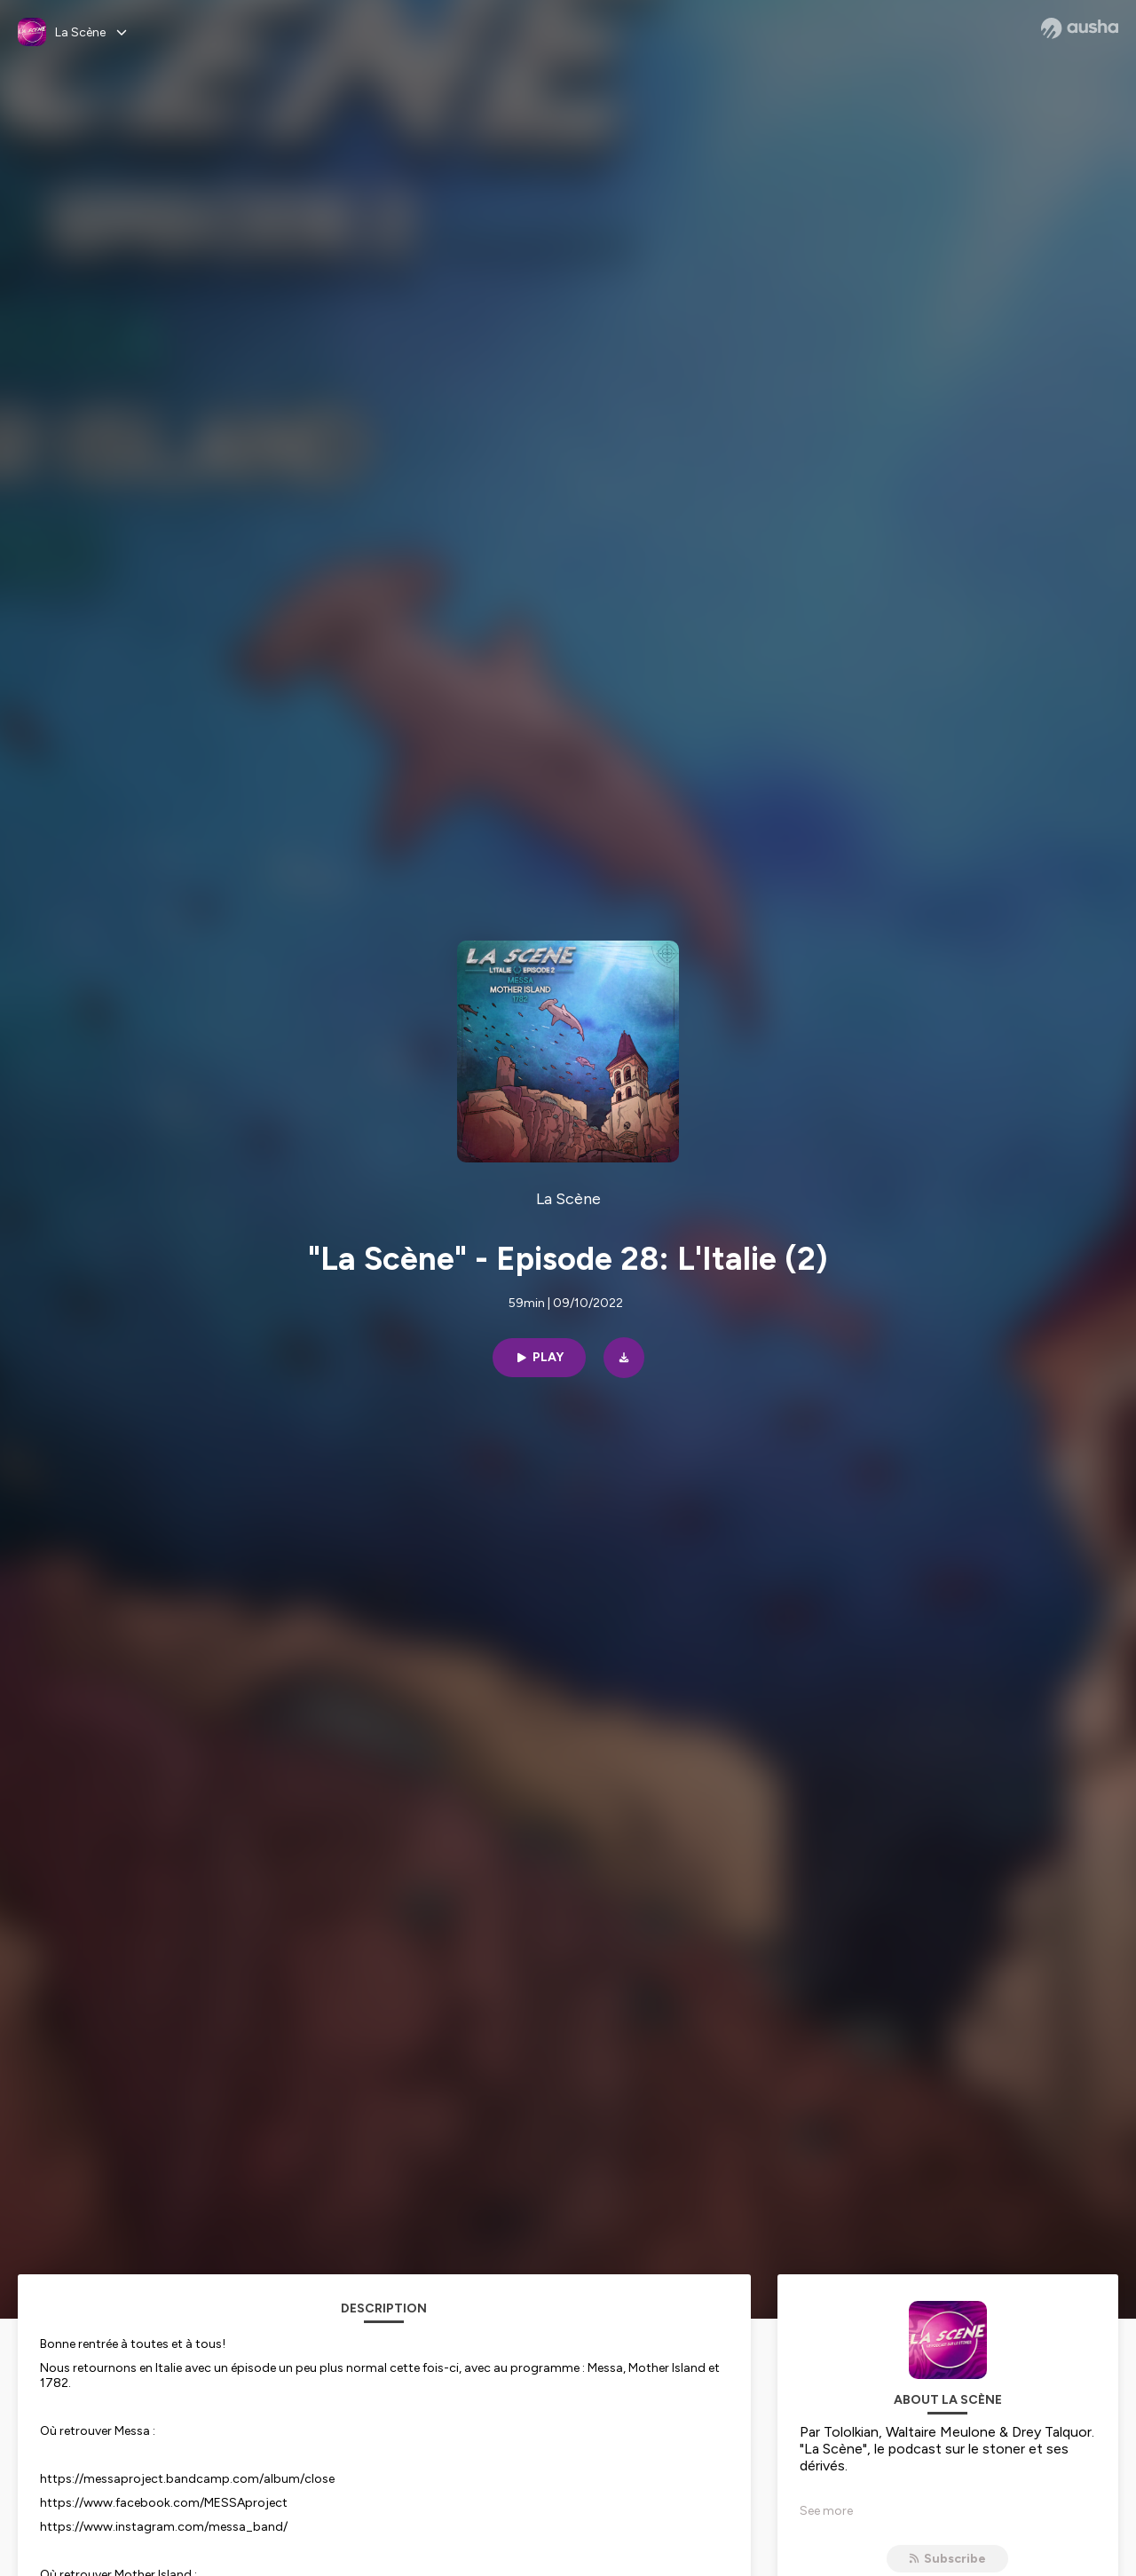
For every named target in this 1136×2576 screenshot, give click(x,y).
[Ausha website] (1079, 28)
